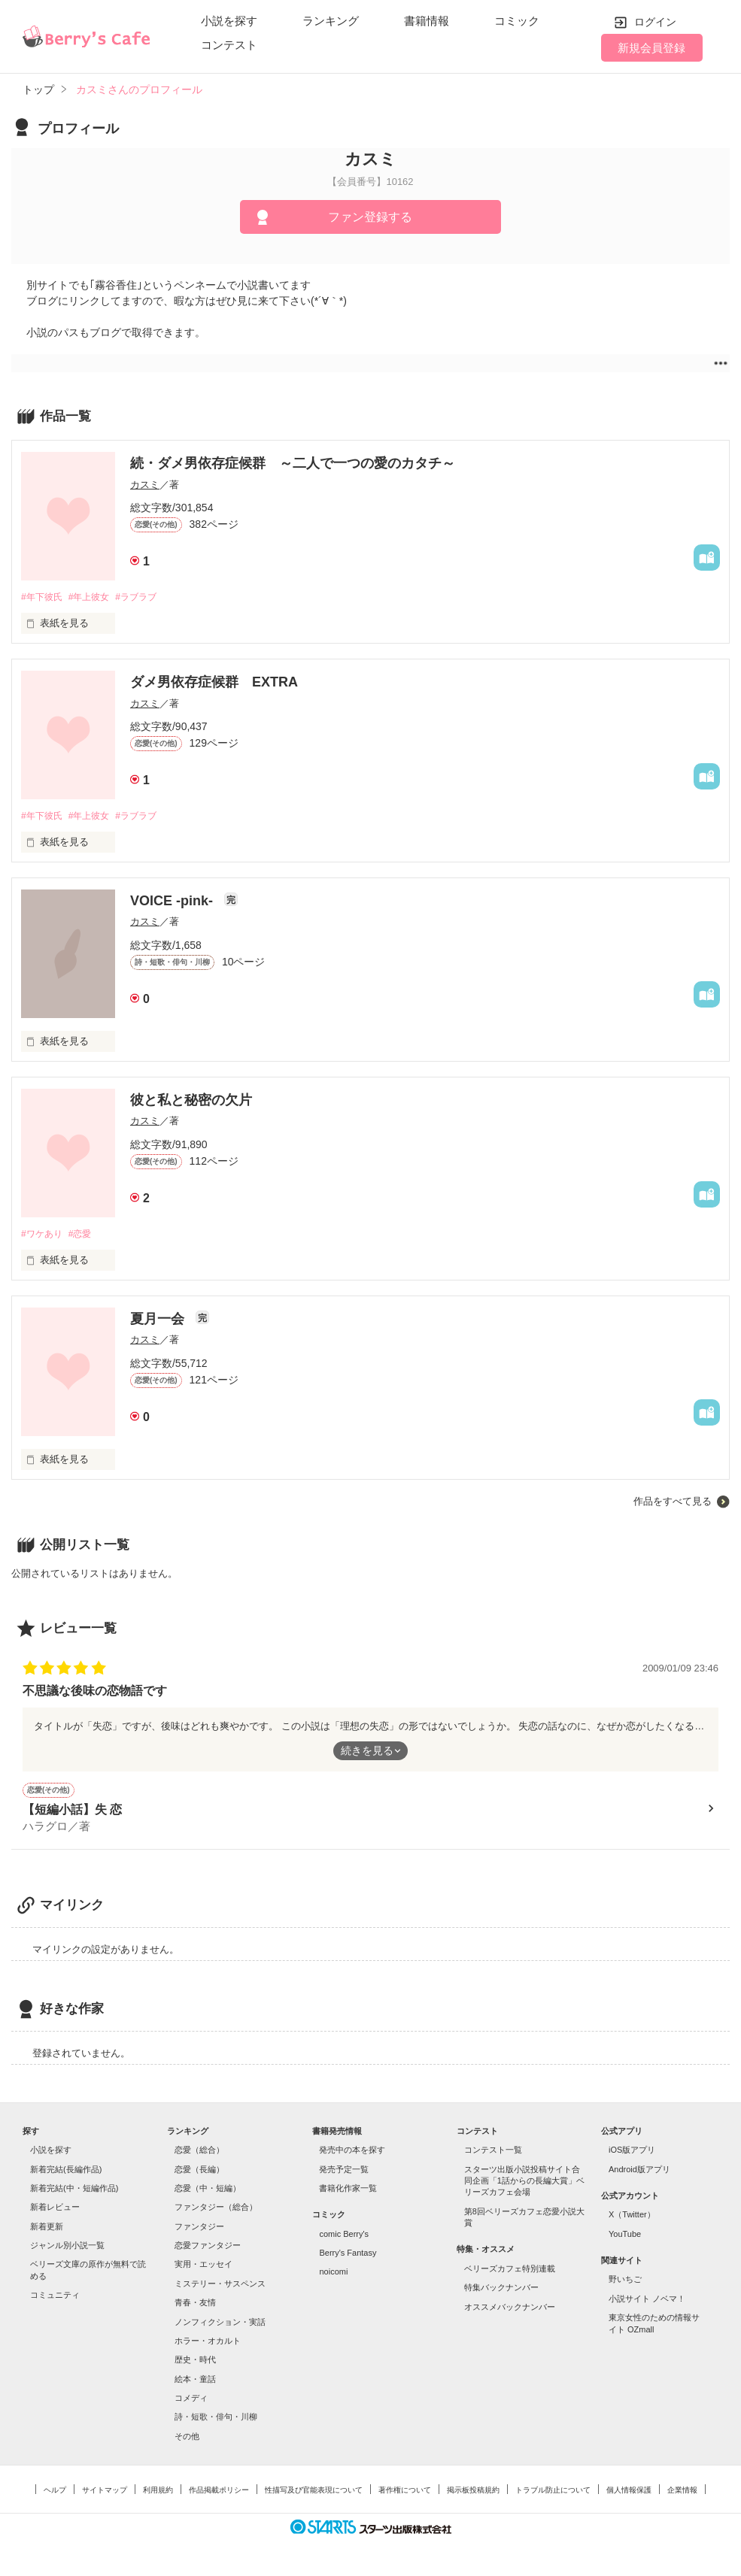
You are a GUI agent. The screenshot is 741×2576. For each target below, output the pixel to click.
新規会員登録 (651, 47)
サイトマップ (104, 2493)
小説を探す (229, 20)
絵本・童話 (195, 2382)
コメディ (191, 2400)
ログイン (655, 22)
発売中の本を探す (352, 2152)
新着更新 (46, 2229)
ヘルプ (55, 2493)
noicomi (333, 2275)
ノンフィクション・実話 (220, 2324)
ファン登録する (370, 217)
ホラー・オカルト (208, 2343)
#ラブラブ (147, 597)
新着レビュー (55, 2209)
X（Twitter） (632, 2217)
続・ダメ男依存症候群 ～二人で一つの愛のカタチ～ (292, 463)
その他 (187, 2439)
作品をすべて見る (672, 1504)
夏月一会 (159, 1321)
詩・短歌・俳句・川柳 (216, 2420)
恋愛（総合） (199, 2152)
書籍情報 (426, 20)
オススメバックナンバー (509, 2309)
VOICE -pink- (173, 903)
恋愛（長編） (199, 2172)
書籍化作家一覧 (348, 2191)
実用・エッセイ (203, 2267)
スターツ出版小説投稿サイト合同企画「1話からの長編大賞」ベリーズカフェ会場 (524, 2184)
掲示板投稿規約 (473, 2493)
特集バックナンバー (501, 2290)
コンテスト (229, 44)
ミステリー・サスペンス (220, 2286)
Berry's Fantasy (347, 2255)
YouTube (625, 2236)
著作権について (404, 2493)
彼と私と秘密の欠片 (191, 1102)
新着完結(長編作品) (66, 2172)
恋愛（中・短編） (208, 2191)
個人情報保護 (628, 2493)
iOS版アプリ (632, 2152)
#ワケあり (43, 1236)
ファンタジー (199, 2229)
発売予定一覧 (344, 2172)
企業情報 (682, 2493)
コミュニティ (55, 2297)
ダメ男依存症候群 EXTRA (214, 683)
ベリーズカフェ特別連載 (509, 2271)
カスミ (144, 484)
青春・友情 (195, 2305)
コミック (516, 20)
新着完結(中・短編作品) (74, 2191)
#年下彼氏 (43, 597)
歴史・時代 (195, 2362)
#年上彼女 (95, 597)
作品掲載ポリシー (219, 2493)
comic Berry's (344, 2236)
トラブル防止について (553, 2493)
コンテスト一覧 (493, 2152)
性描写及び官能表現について (314, 2493)
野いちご (625, 2282)
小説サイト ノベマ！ (647, 2301)
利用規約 (158, 2493)
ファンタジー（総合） (216, 2209)
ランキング (330, 20)
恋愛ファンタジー (208, 2248)
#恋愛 (85, 1236)
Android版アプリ (639, 2172)
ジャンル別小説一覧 (67, 2248)
